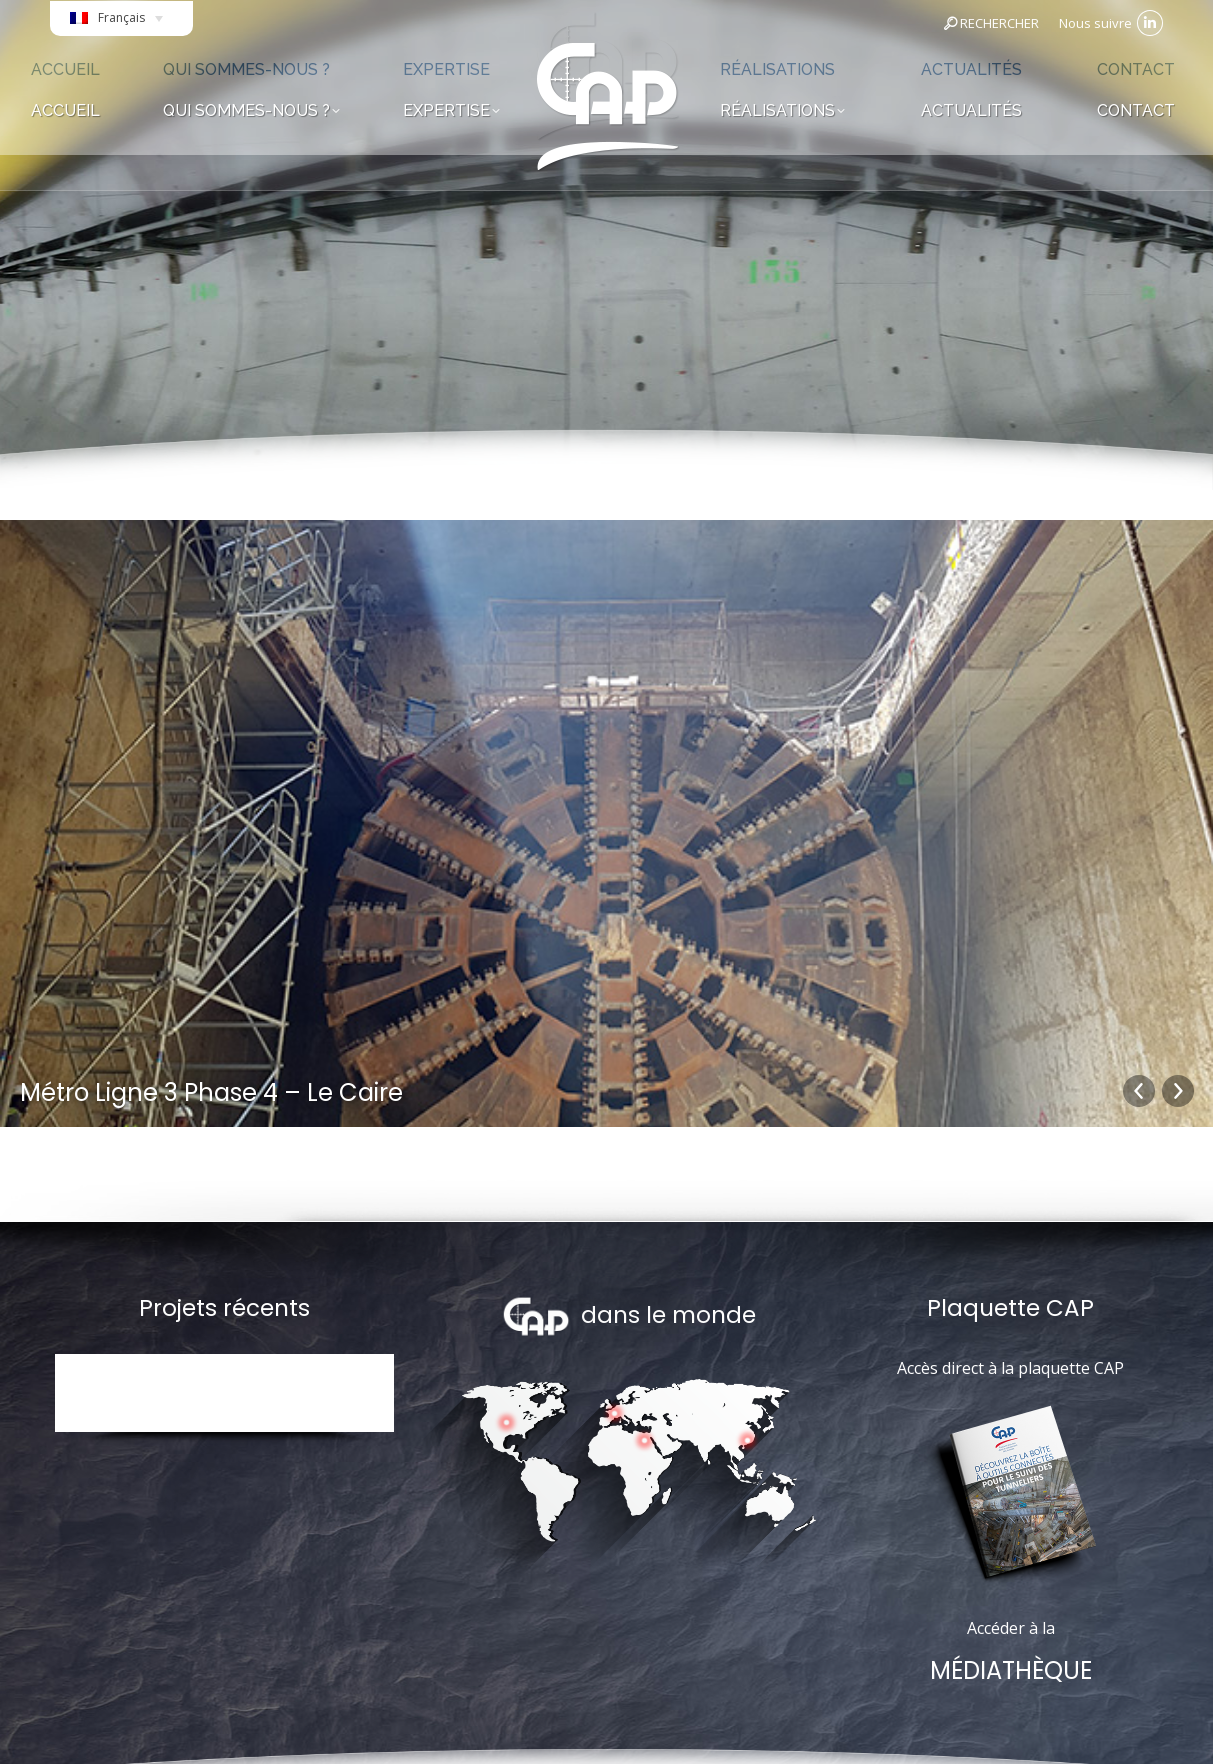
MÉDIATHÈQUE (1011, 1670)
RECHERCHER (990, 23)
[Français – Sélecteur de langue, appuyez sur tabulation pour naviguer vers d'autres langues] (121, 23)
